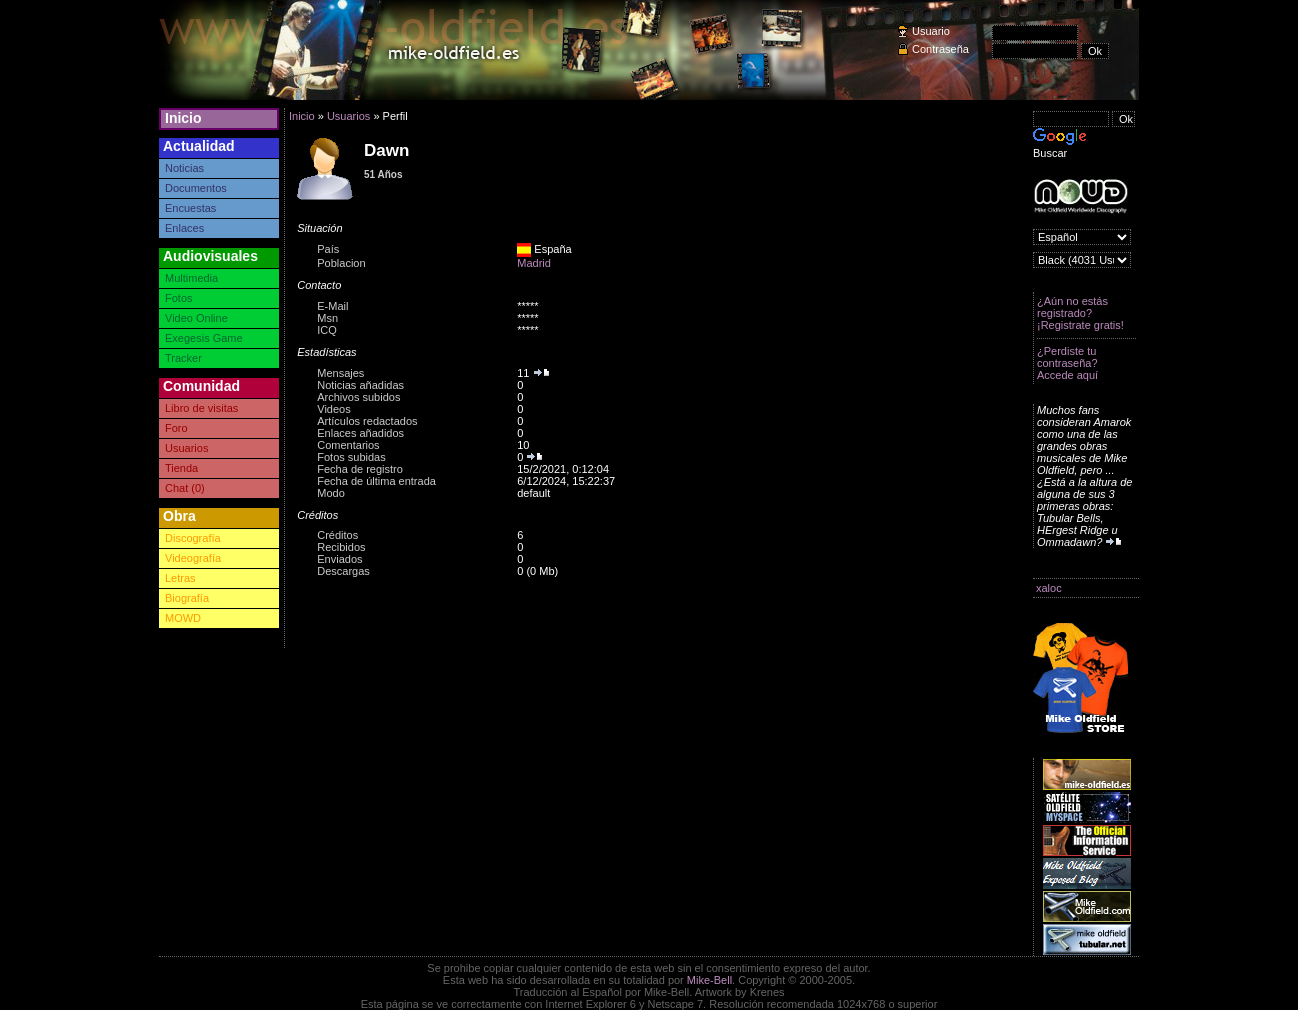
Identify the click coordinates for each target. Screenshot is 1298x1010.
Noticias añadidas (360, 385)
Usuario (931, 31)
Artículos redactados (367, 421)
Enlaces (184, 228)
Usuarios (186, 448)
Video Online (196, 318)
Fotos (179, 298)
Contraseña (940, 49)
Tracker (183, 358)
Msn (327, 318)
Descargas (343, 571)
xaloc (1049, 588)
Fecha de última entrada (376, 481)
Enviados (339, 559)
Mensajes (340, 373)
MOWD (183, 618)
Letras (180, 578)
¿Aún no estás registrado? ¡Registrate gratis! (1080, 313)
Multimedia (191, 278)
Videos (333, 409)
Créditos (337, 535)
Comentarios (348, 445)
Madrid (534, 263)
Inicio (183, 118)
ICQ (327, 330)
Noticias (184, 168)
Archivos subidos (358, 397)
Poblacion (341, 263)
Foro (176, 428)
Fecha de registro (360, 469)
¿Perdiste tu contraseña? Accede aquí (1067, 363)
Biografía (187, 598)
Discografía (193, 538)
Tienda (181, 468)
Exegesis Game (204, 338)
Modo (331, 493)
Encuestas (190, 208)
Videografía (193, 558)
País (328, 249)
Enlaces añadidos (360, 433)
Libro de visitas (201, 408)
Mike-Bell (709, 980)
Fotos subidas (351, 457)
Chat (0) (185, 488)
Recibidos (341, 547)
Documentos (196, 188)
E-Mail (332, 306)
